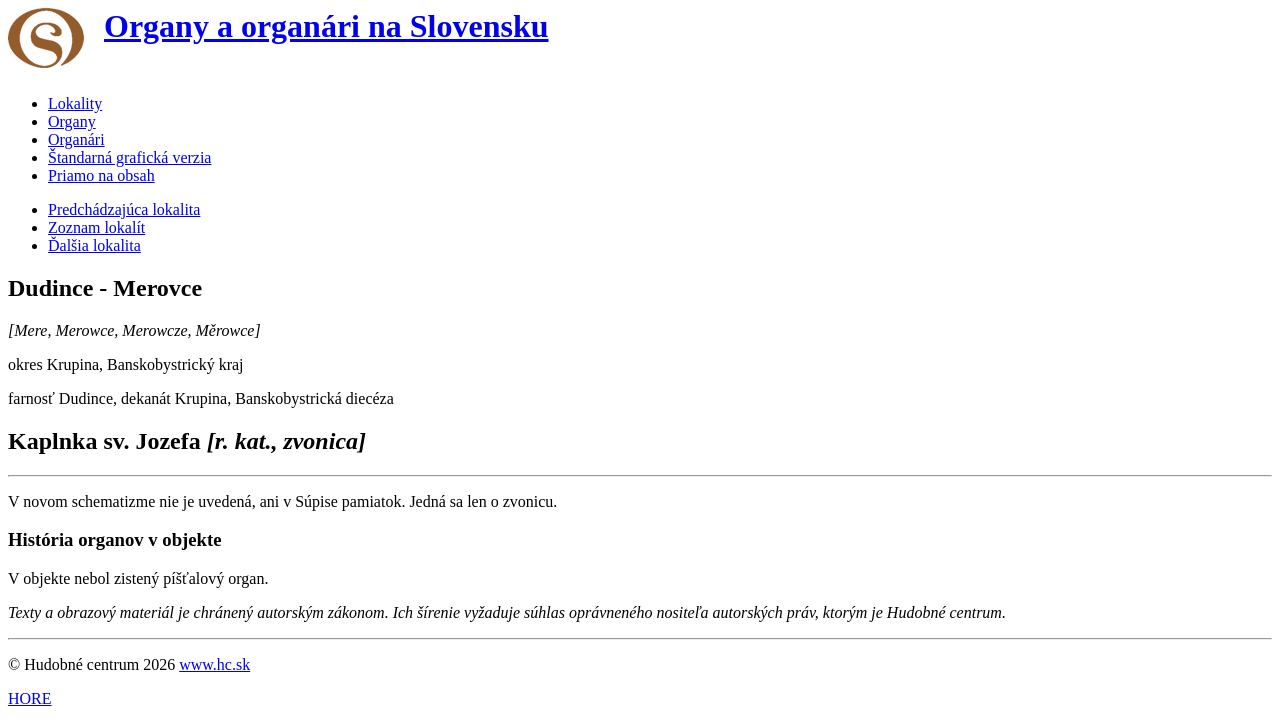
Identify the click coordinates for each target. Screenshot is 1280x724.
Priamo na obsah (101, 175)
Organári (76, 139)
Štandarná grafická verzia (129, 157)
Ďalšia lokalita (94, 245)
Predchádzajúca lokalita (124, 209)
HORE (30, 698)
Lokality (75, 103)
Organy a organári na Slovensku (326, 26)
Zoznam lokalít (96, 227)
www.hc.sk (214, 664)
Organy (72, 121)
